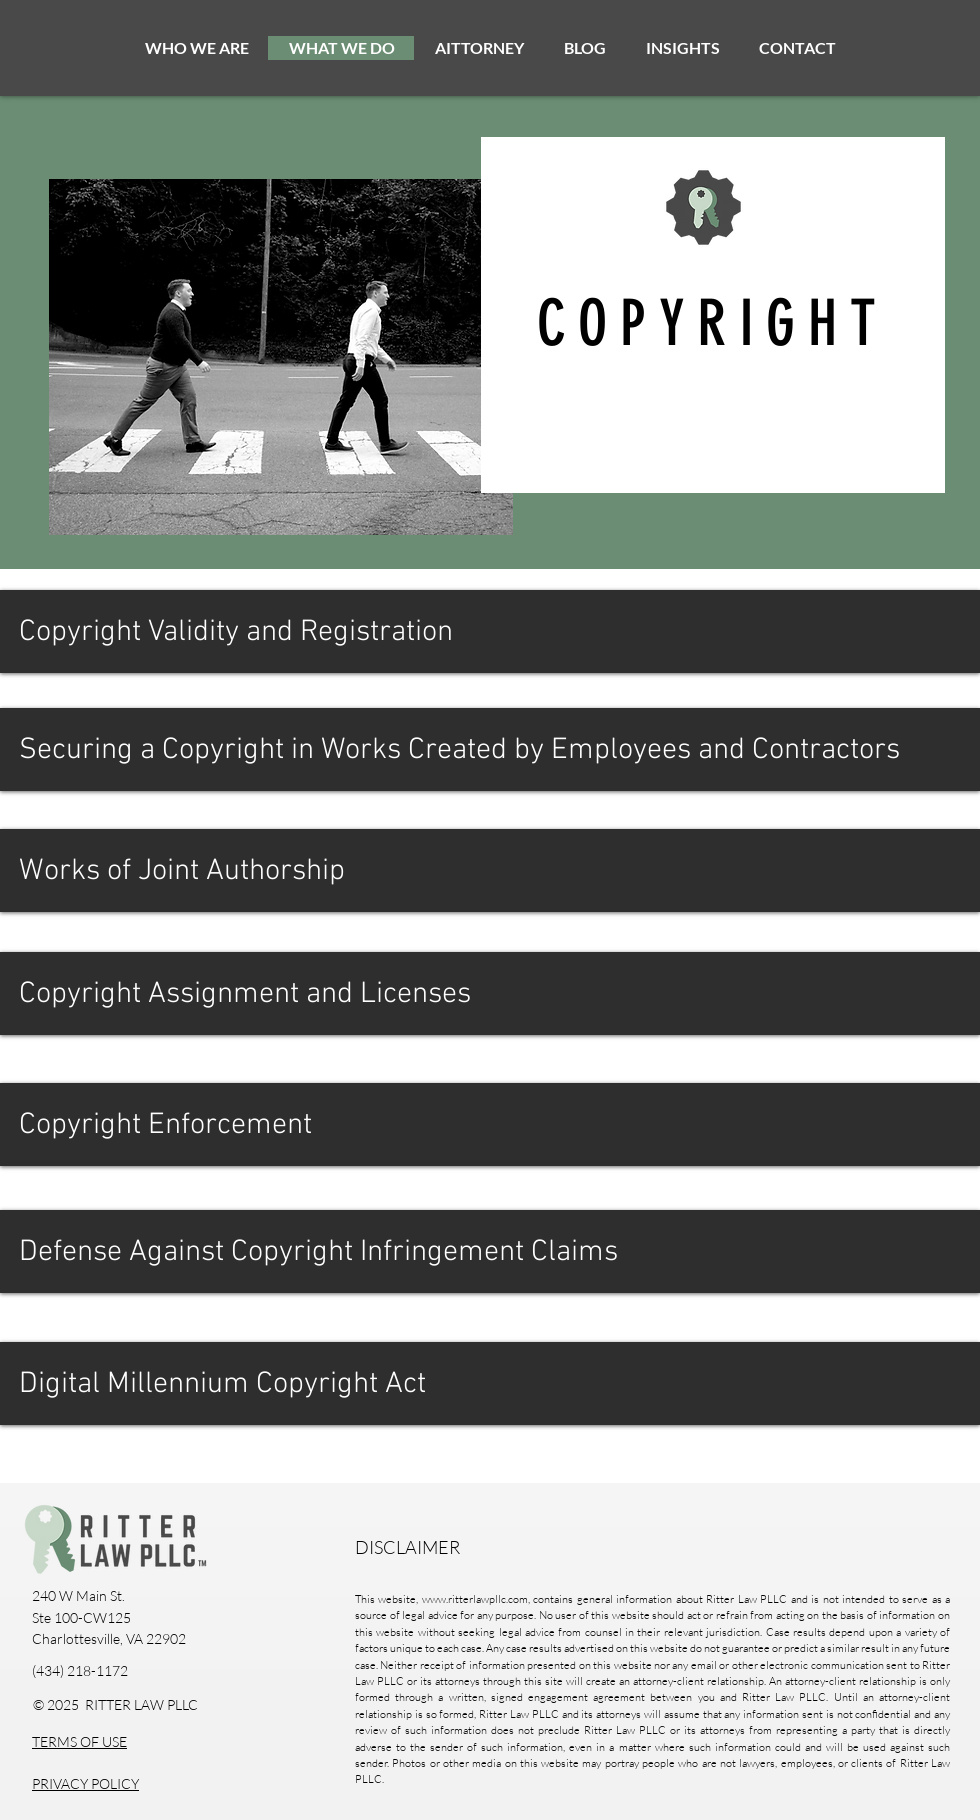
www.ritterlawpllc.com (475, 1599)
